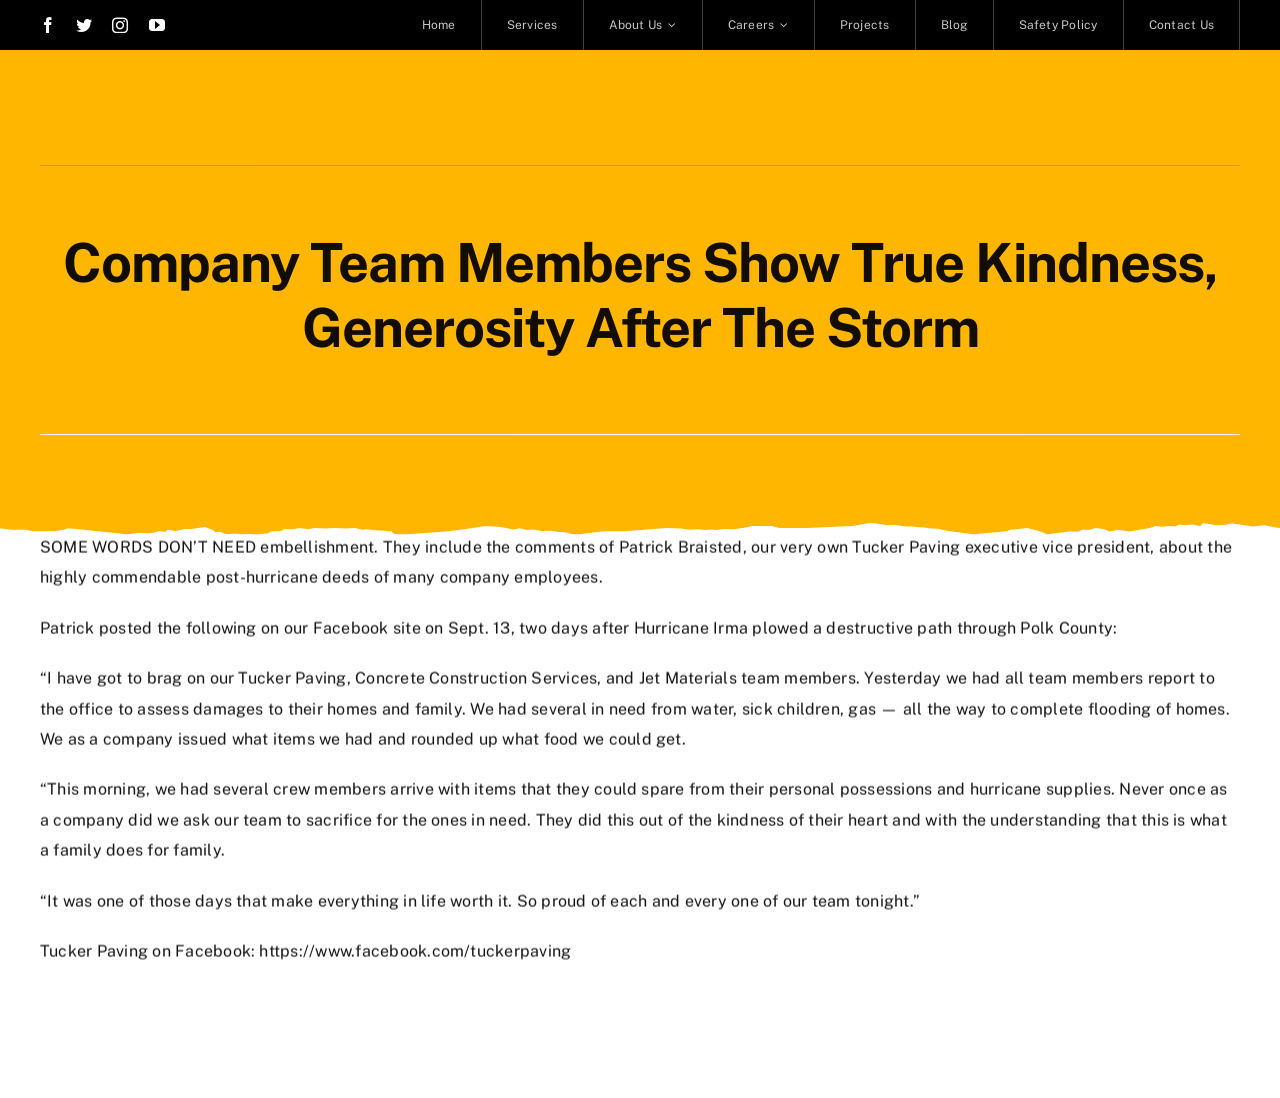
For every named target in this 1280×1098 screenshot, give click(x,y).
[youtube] (157, 25)
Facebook (351, 625)
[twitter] (84, 25)
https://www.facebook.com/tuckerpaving (415, 949)
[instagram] (120, 25)
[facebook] (48, 25)
